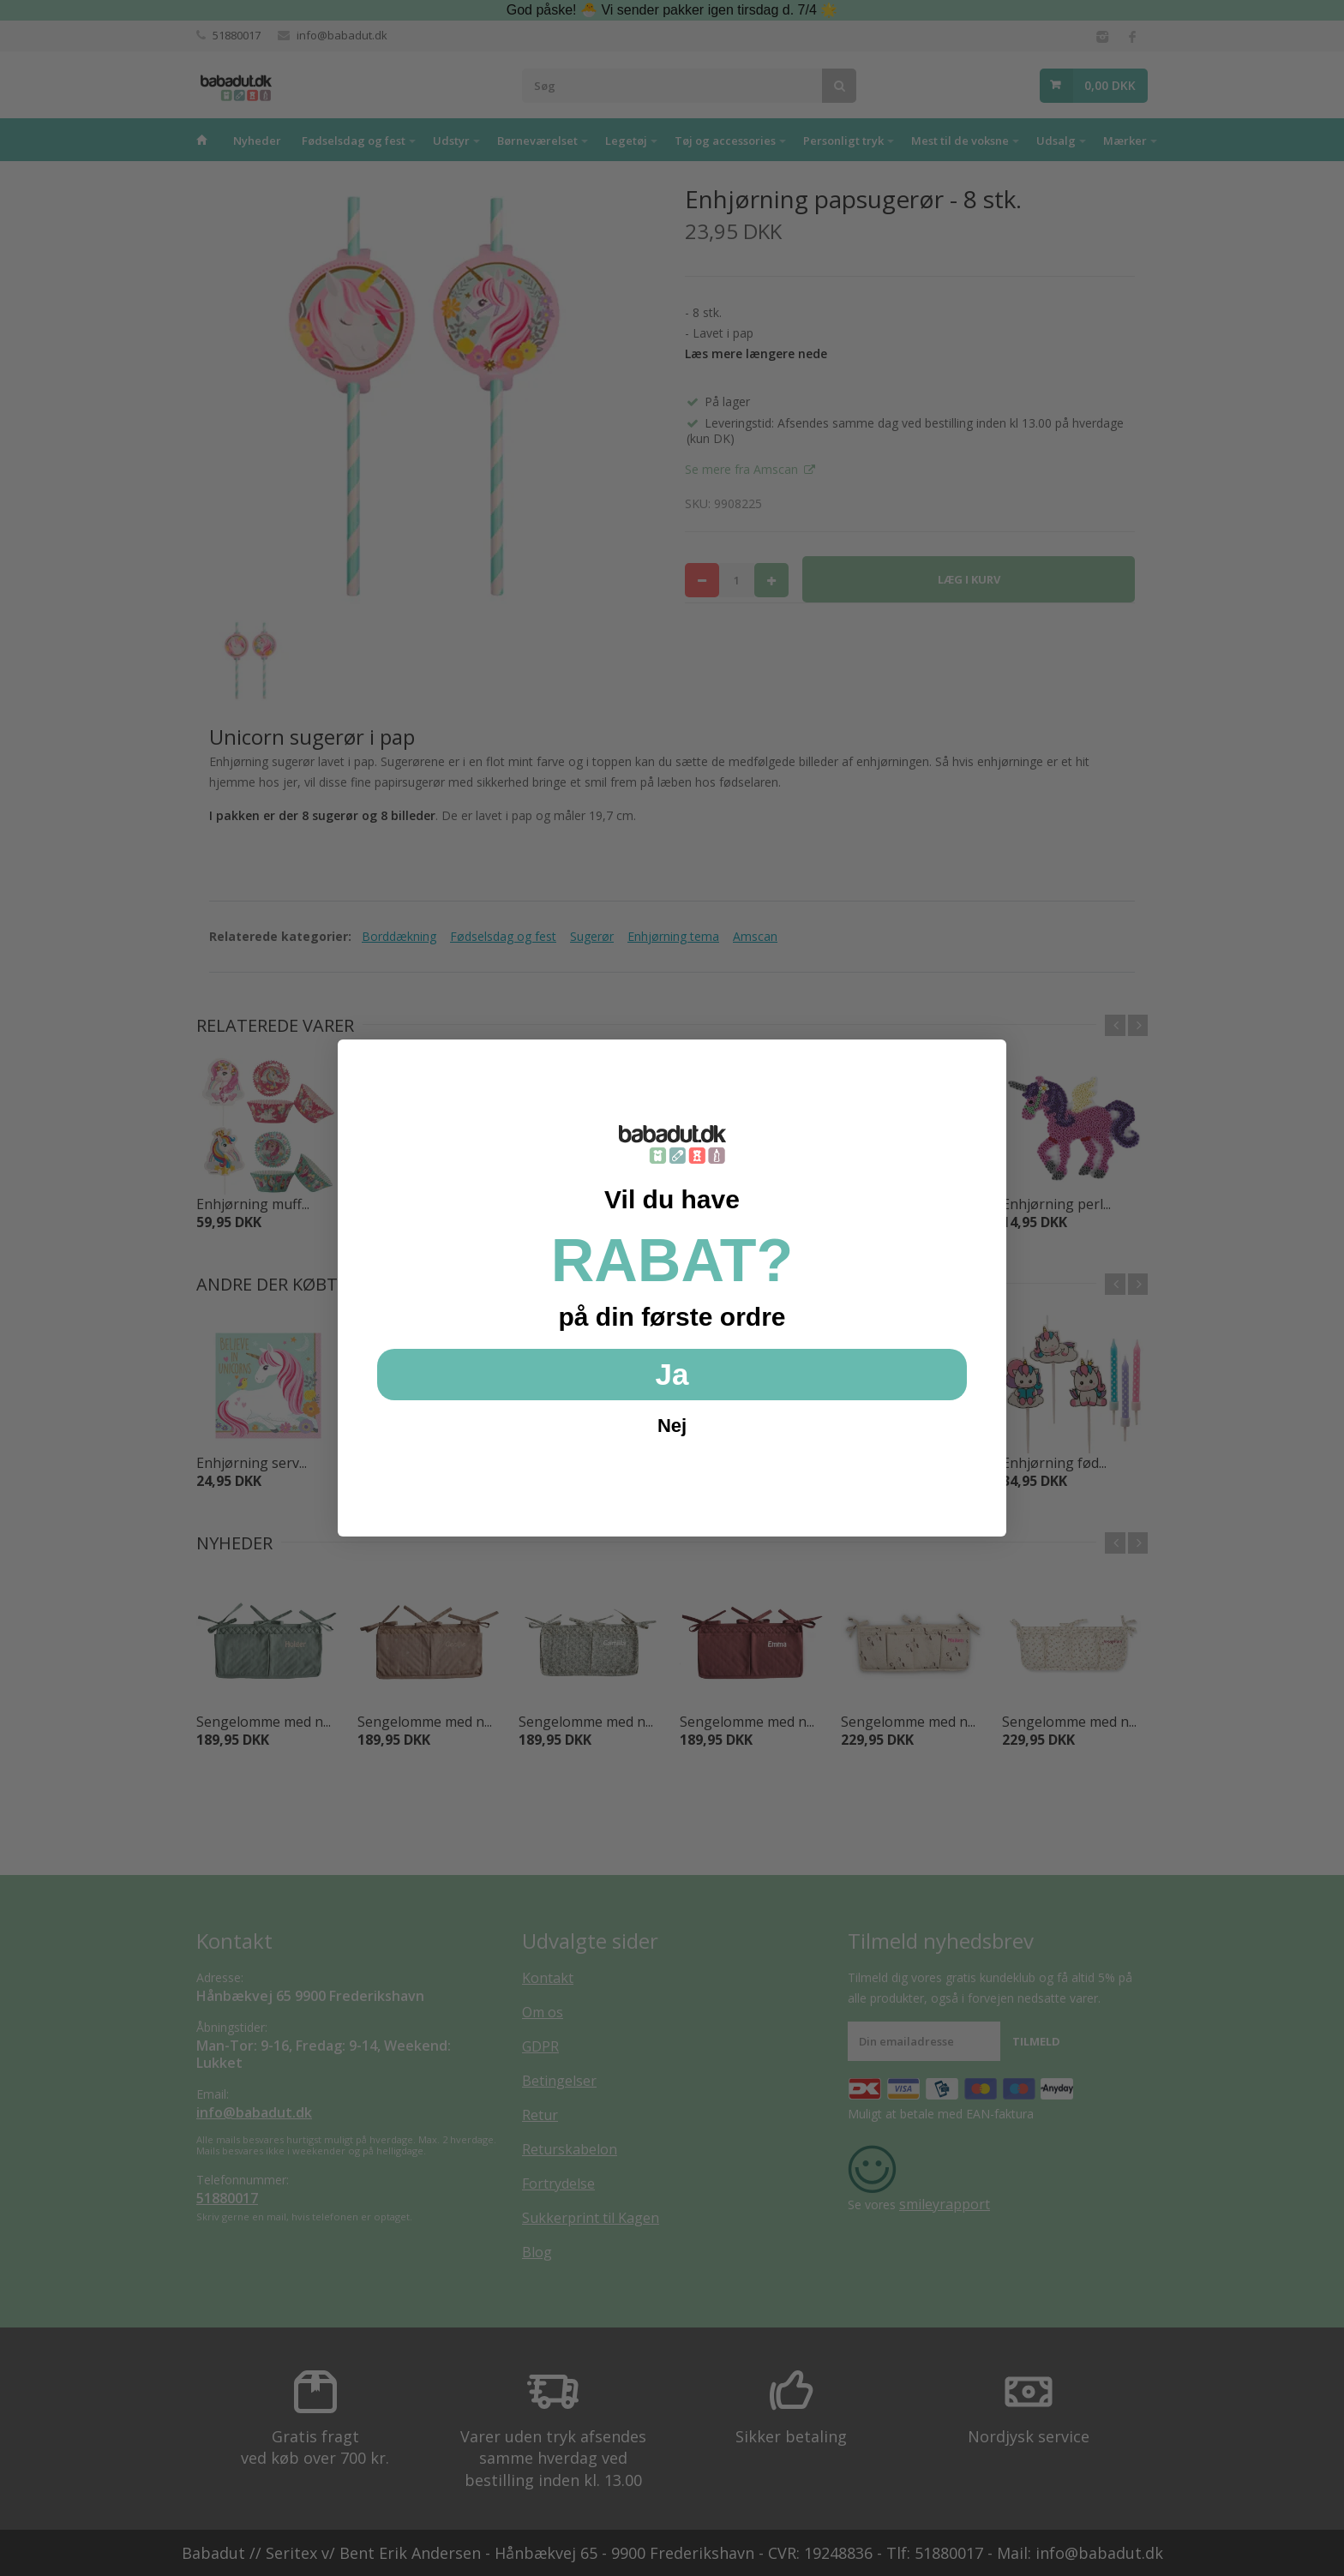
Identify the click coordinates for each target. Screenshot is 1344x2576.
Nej (672, 1425)
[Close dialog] (984, 1061)
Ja (672, 1374)
